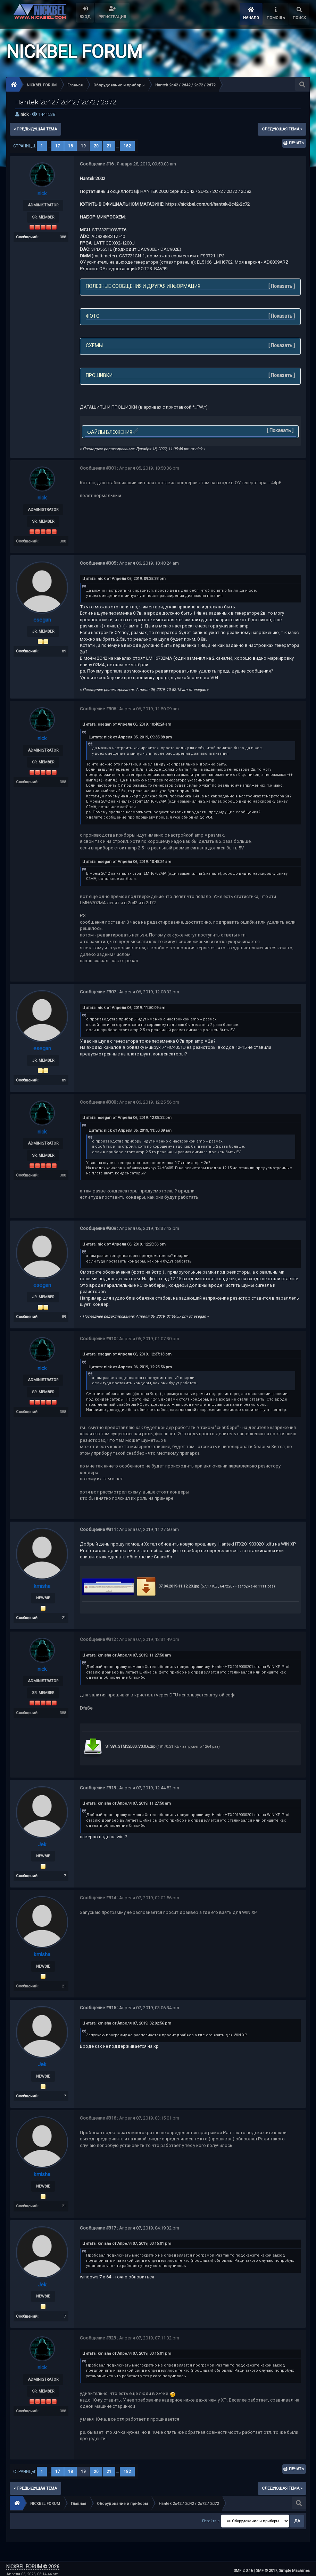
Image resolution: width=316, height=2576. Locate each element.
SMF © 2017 (266, 2567)
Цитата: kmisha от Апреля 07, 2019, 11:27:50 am (126, 1654)
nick (24, 114)
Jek (42, 1843)
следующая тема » (282, 129)
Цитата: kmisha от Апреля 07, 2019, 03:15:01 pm (126, 2241)
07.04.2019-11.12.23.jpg (167, 1585)
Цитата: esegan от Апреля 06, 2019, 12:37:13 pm (127, 1353)
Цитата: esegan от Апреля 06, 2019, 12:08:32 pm (127, 1117)
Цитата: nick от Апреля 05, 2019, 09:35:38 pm (124, 578)
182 (127, 146)
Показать (281, 286)
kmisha (42, 1585)
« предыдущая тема (35, 129)
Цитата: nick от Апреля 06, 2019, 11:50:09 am (123, 1007)
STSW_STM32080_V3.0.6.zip (118, 1745)
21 (109, 146)
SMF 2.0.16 (243, 2567)
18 (70, 146)
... (50, 146)
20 (96, 146)
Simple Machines (294, 2567)
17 (57, 146)
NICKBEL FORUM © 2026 (32, 2564)
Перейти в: (211, 2518)
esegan (42, 619)
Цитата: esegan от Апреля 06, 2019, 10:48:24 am (126, 724)
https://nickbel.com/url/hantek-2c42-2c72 (207, 204)
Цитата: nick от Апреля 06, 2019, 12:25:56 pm (124, 1243)
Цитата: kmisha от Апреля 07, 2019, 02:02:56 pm (126, 2021)
